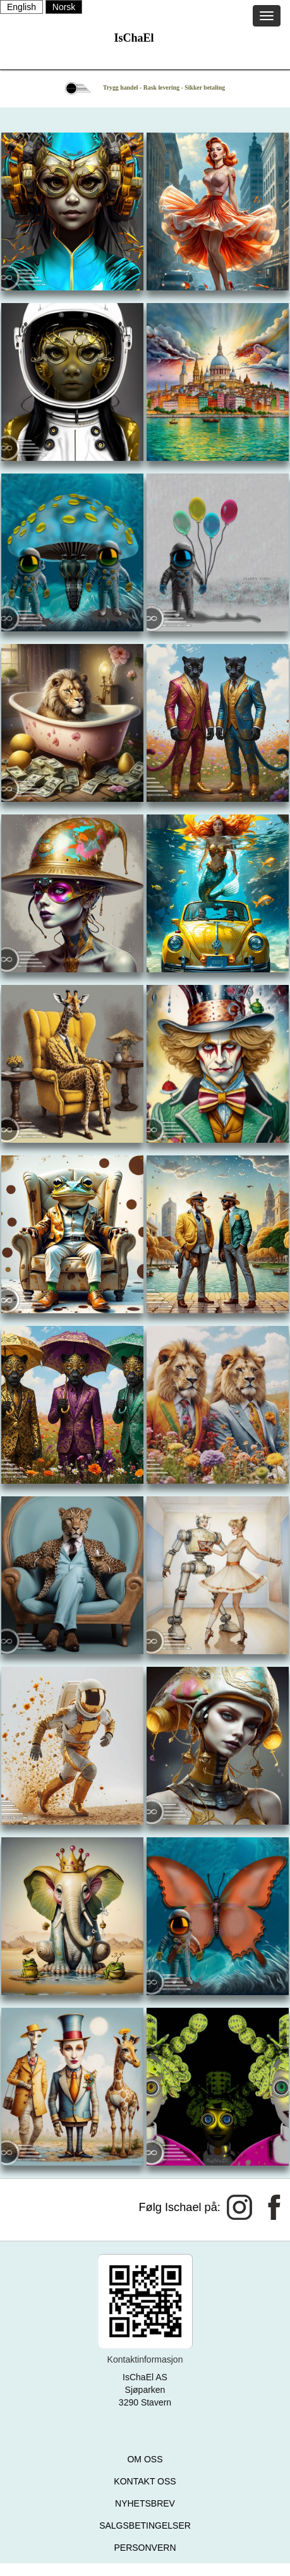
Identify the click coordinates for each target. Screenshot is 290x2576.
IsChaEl (134, 38)
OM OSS (144, 2459)
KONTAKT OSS (145, 2481)
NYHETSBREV (145, 2503)
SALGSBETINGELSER (145, 2525)
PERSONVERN (145, 2548)
